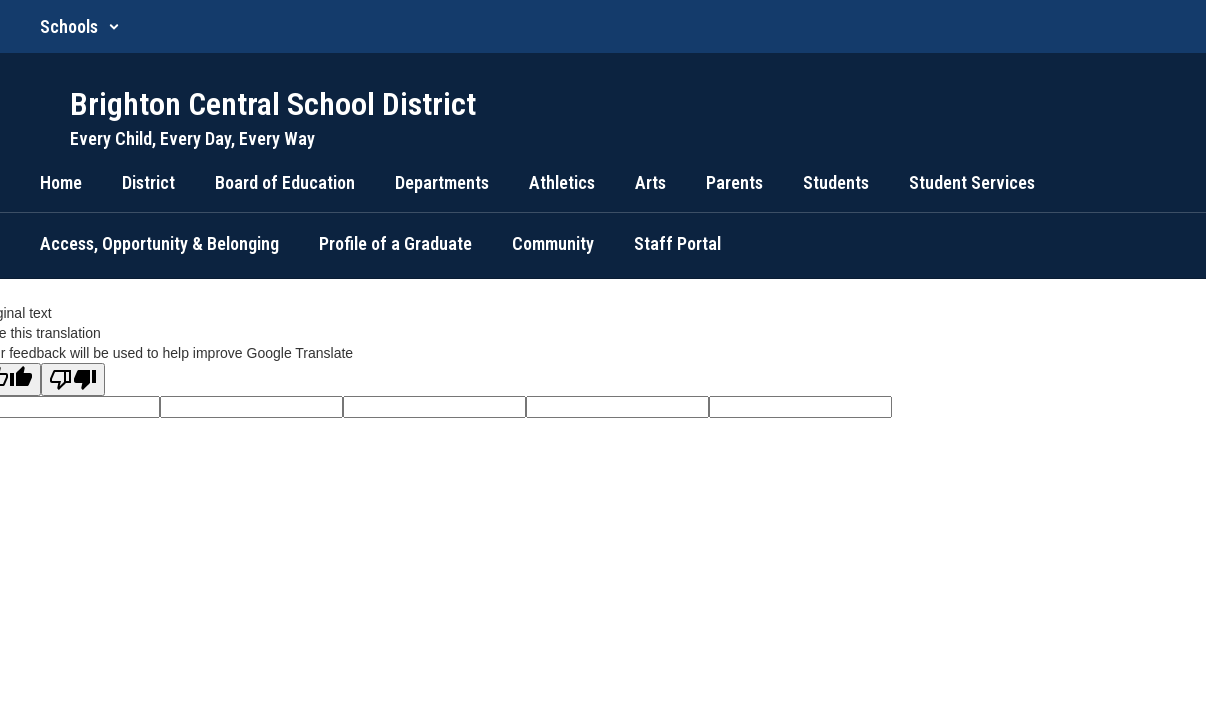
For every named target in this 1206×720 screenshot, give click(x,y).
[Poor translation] (73, 379)
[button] (80, 26)
